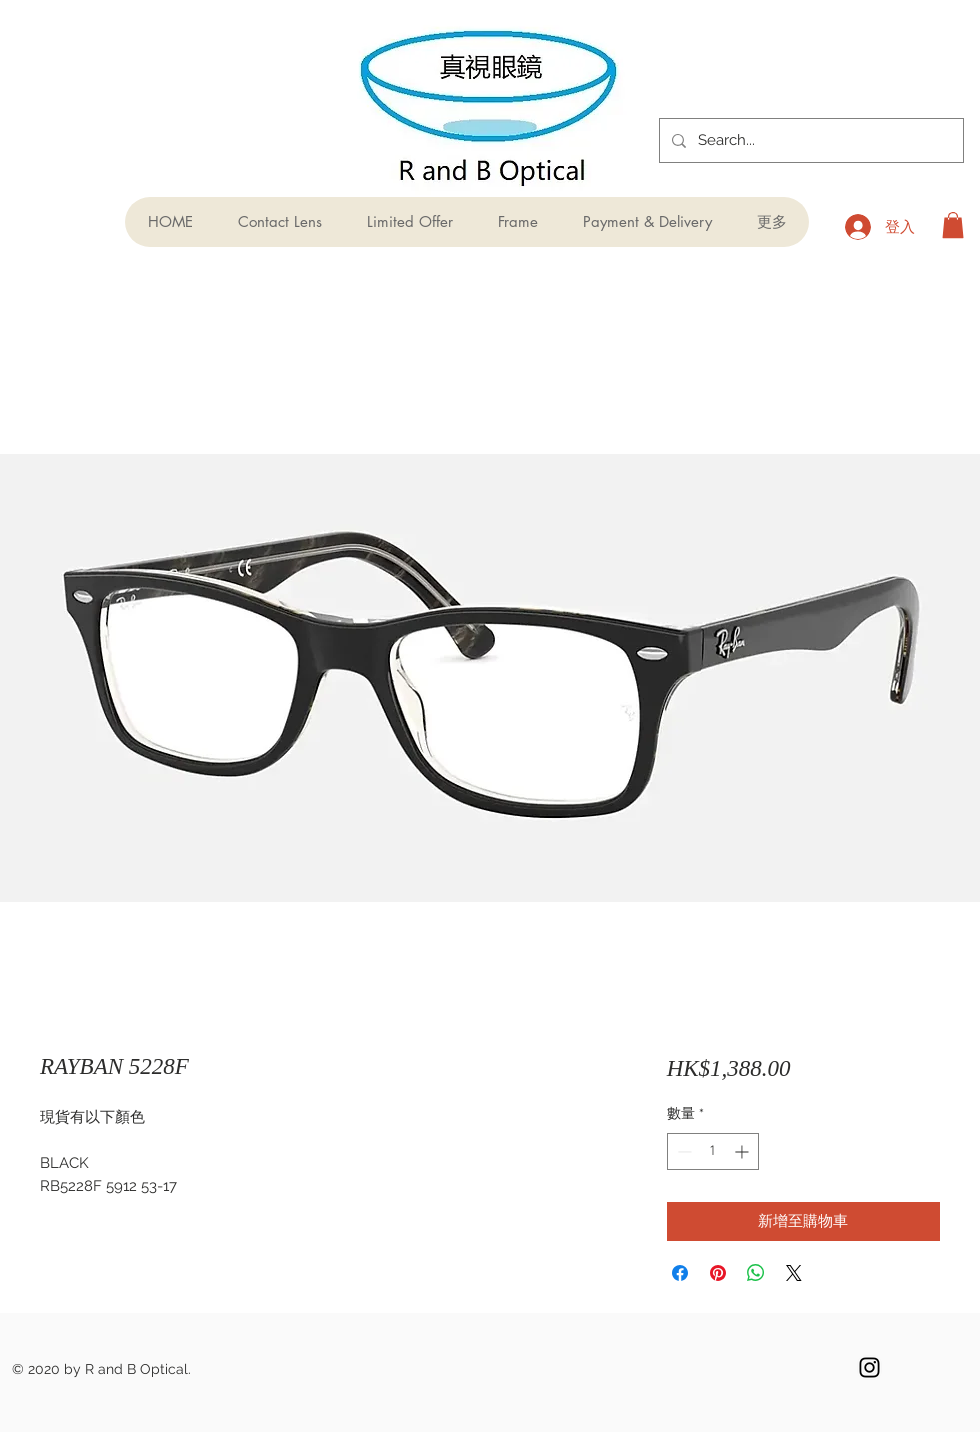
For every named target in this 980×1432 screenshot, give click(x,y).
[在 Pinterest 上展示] (718, 1273)
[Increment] (743, 1151)
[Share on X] (794, 1273)
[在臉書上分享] (680, 1273)
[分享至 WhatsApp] (756, 1273)
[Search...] (809, 140)
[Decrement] (682, 1151)
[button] (953, 225)
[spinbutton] (713, 1151)
